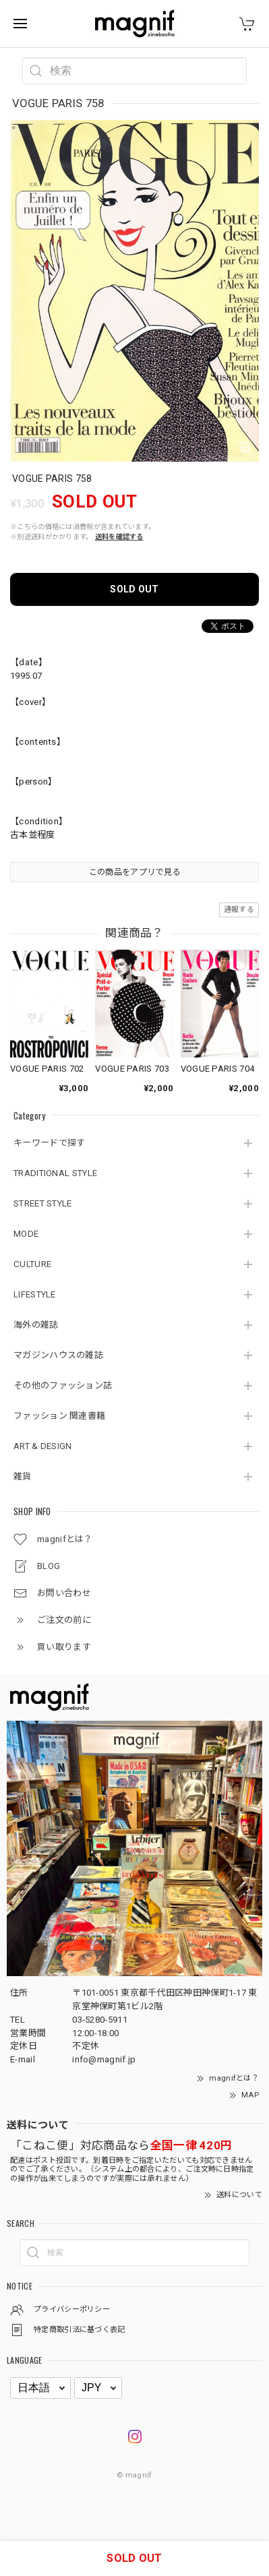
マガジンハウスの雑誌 (58, 1355)
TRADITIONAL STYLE (55, 1173)
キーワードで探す (49, 1143)
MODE (25, 1234)
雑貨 (22, 1476)
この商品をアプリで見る (134, 872)
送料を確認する (119, 536)
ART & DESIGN (42, 1446)
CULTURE (32, 1264)
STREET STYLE (42, 1203)
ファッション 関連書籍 (59, 1416)
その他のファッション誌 (62, 1385)
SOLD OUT (134, 589)
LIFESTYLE (34, 1294)
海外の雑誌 (36, 1325)
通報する (239, 909)
